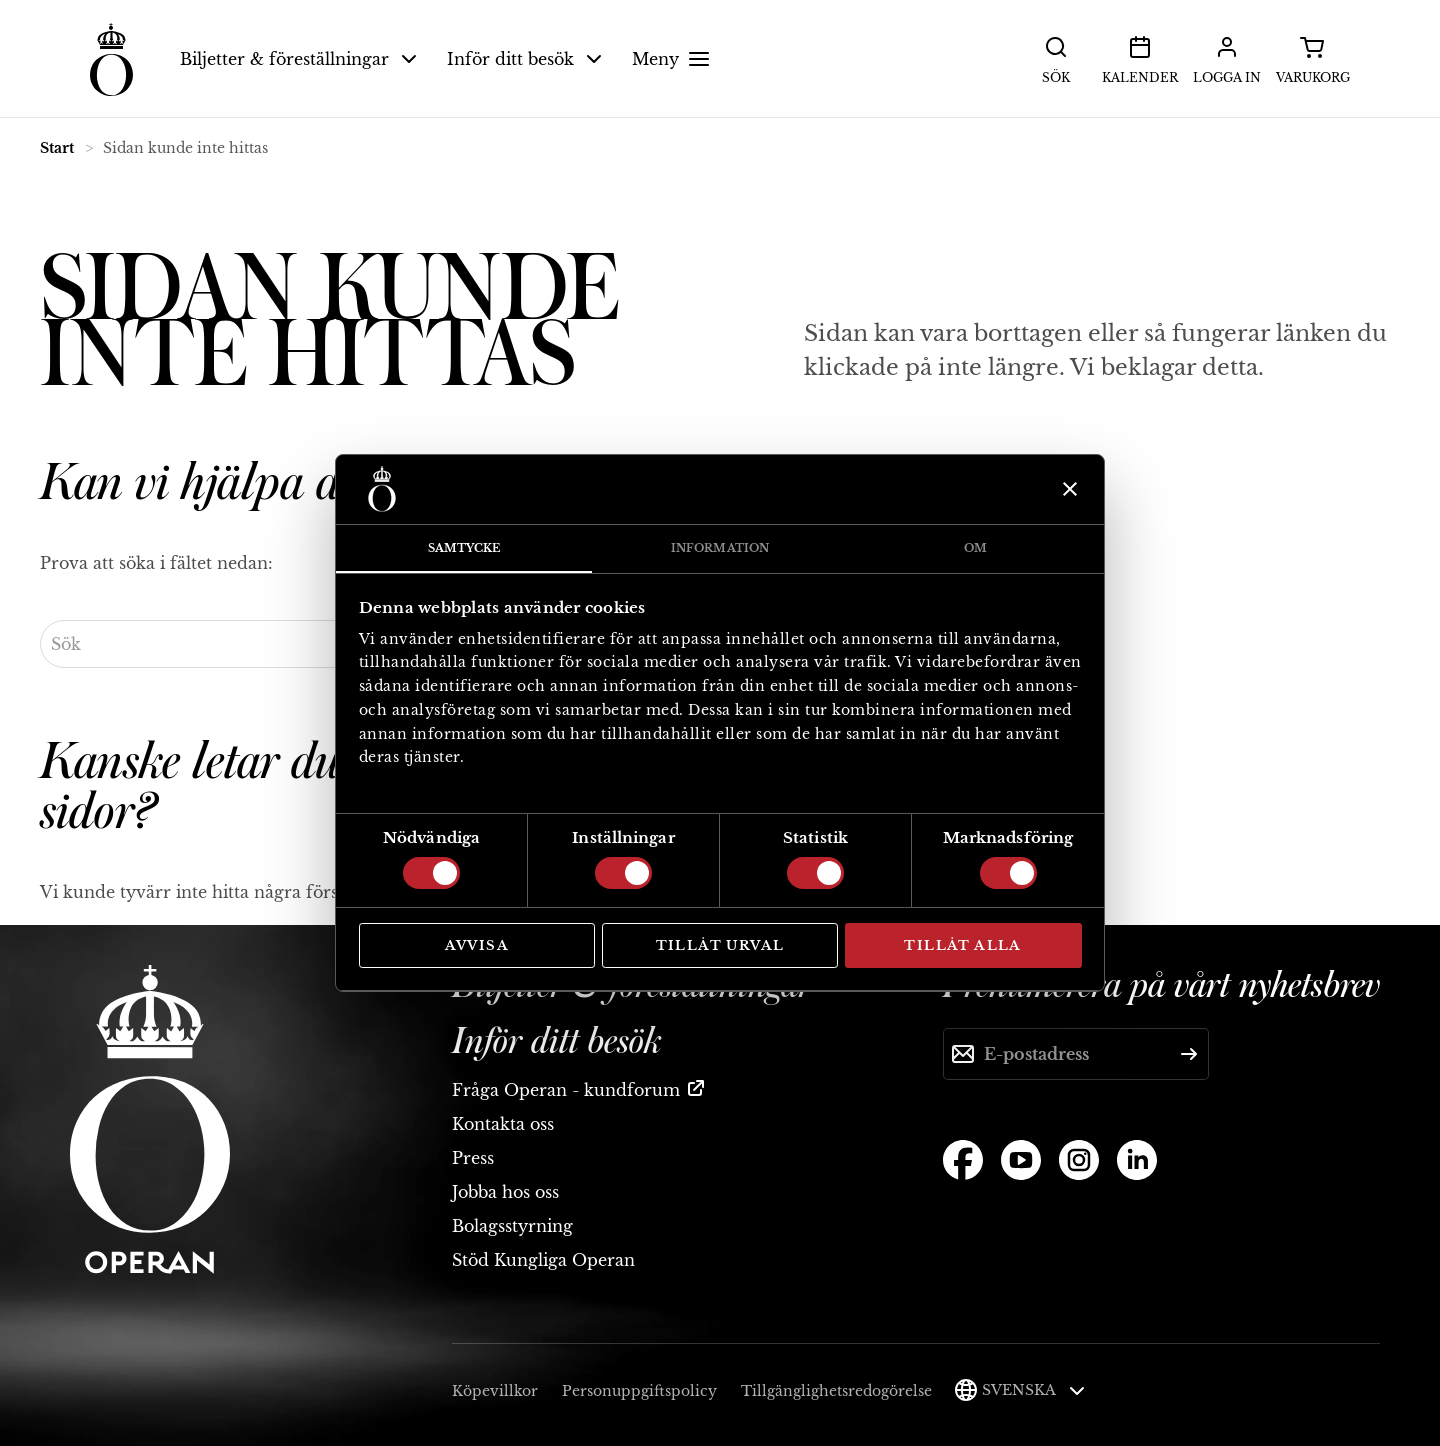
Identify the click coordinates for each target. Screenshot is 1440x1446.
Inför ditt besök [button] (524, 59)
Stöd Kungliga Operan (543, 1260)
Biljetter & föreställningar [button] (298, 59)
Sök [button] (1056, 58)
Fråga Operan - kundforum (566, 1090)
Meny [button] (673, 59)
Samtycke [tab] (464, 548)
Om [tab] (975, 548)
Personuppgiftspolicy (639, 1391)
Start (57, 148)
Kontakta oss (503, 1124)
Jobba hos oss (505, 1192)
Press (473, 1158)
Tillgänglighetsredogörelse (836, 1391)
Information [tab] (720, 548)
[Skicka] (1189, 1054)
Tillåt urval (720, 945)
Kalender (1140, 58)
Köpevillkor (495, 1391)
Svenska (1033, 1390)
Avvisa (477, 945)
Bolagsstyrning (512, 1226)
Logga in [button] (1227, 58)
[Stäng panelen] (1067, 489)
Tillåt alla (962, 945)
